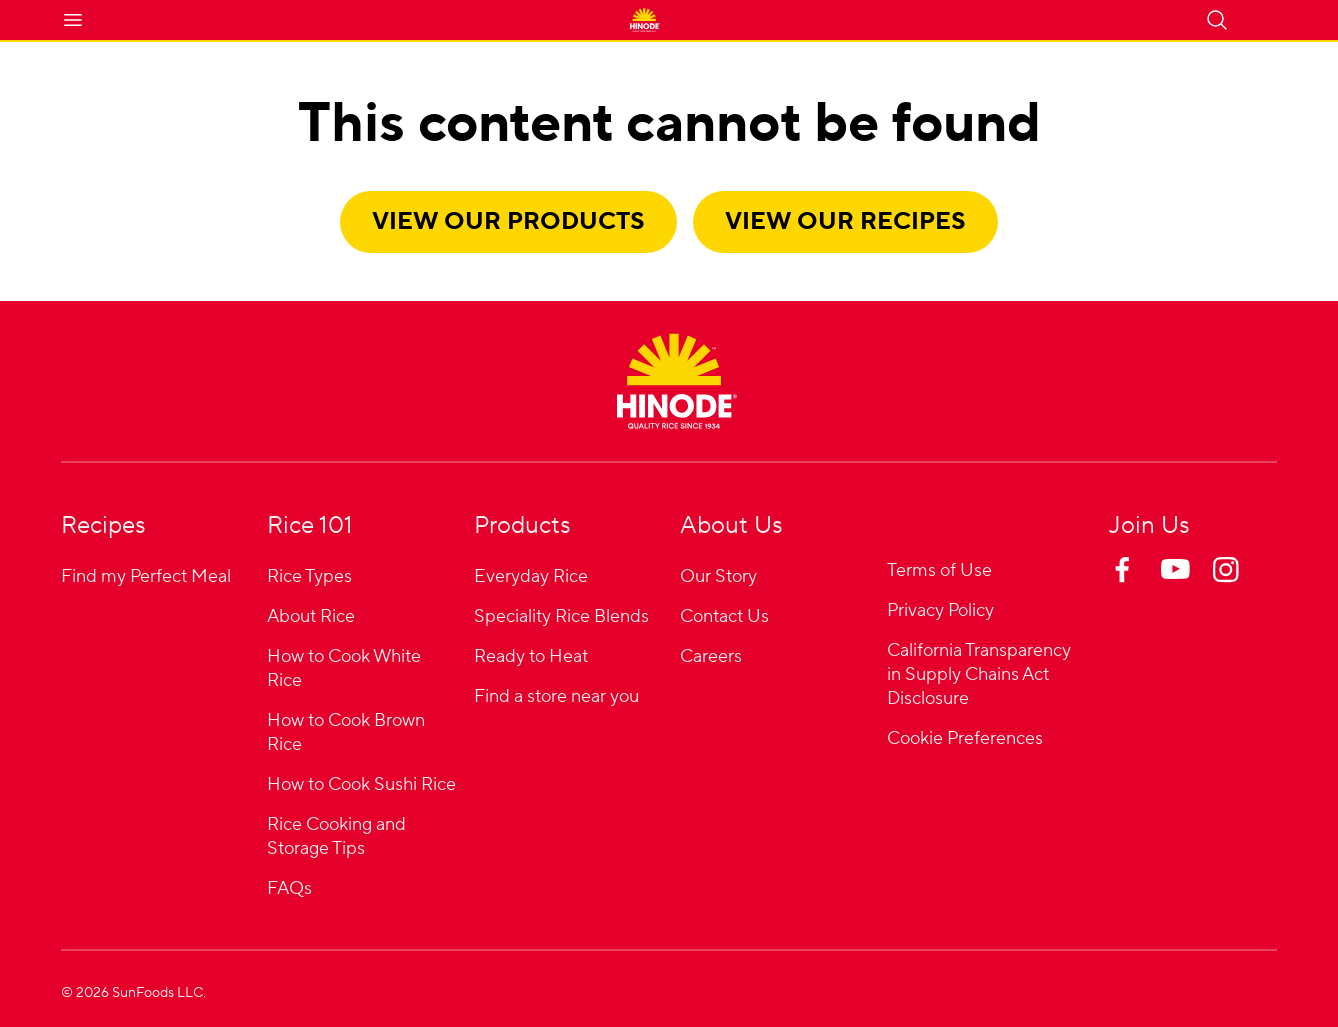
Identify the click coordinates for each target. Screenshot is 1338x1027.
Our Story (718, 576)
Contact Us (724, 616)
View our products (508, 221)
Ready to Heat (531, 656)
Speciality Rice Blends (561, 616)
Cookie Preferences (965, 739)
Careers (711, 656)
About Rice (311, 616)
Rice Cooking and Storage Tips (336, 836)
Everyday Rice (531, 576)
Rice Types (309, 576)
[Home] (677, 381)
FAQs (289, 888)
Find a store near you (556, 696)
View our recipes (845, 221)
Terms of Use (939, 570)
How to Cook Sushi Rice (361, 784)
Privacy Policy (940, 610)
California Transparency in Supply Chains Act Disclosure (979, 674)
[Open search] (1217, 20)
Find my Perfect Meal (146, 576)
